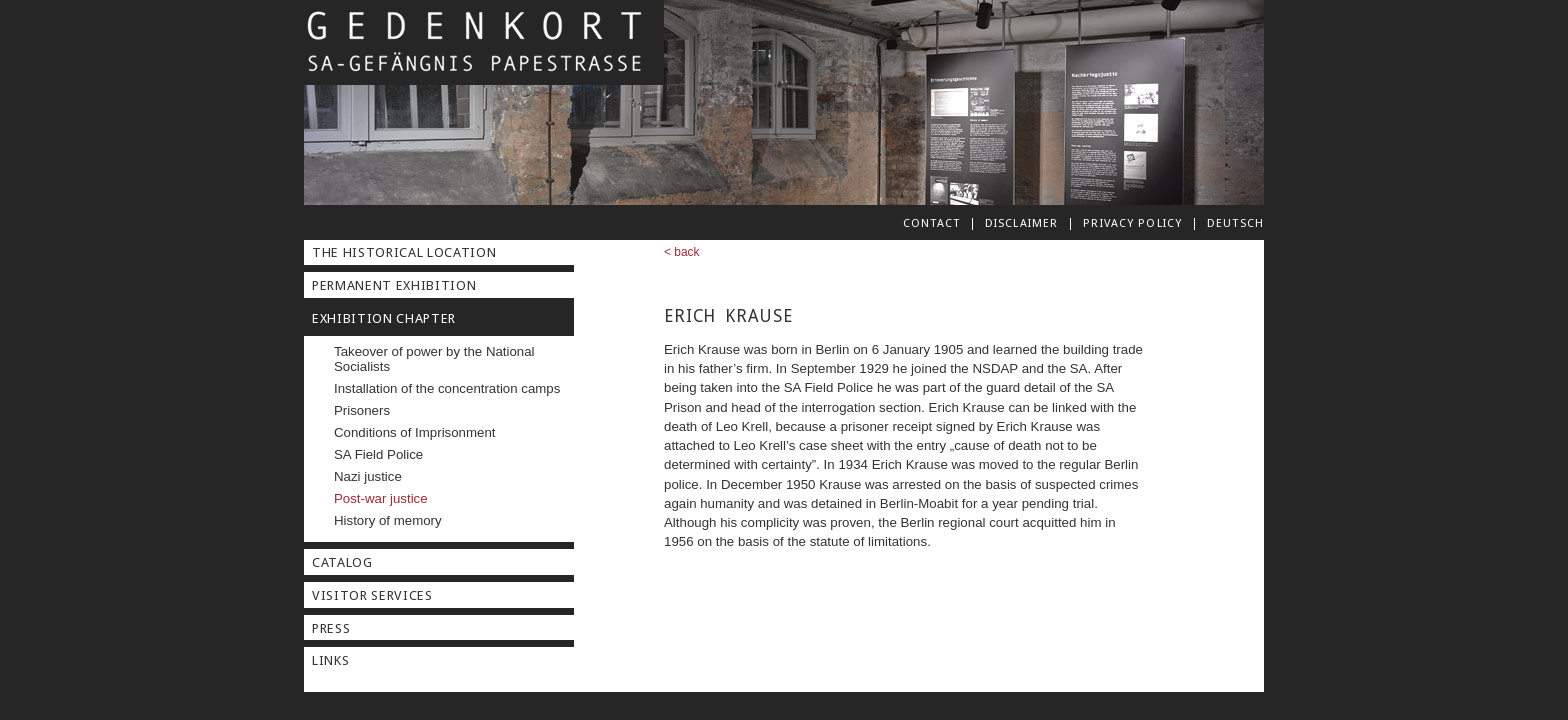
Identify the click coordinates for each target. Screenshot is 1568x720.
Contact (931, 223)
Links (330, 660)
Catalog (342, 562)
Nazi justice (368, 476)
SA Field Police (378, 454)
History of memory (388, 520)
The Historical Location (404, 252)
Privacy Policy (1132, 223)
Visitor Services (372, 595)
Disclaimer (1021, 223)
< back (682, 252)
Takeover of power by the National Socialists (434, 359)
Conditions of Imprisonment (414, 432)
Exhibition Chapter (384, 318)
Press (331, 628)
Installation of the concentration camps (447, 388)
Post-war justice (381, 498)
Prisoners (362, 410)
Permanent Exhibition (394, 285)
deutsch (1235, 223)
